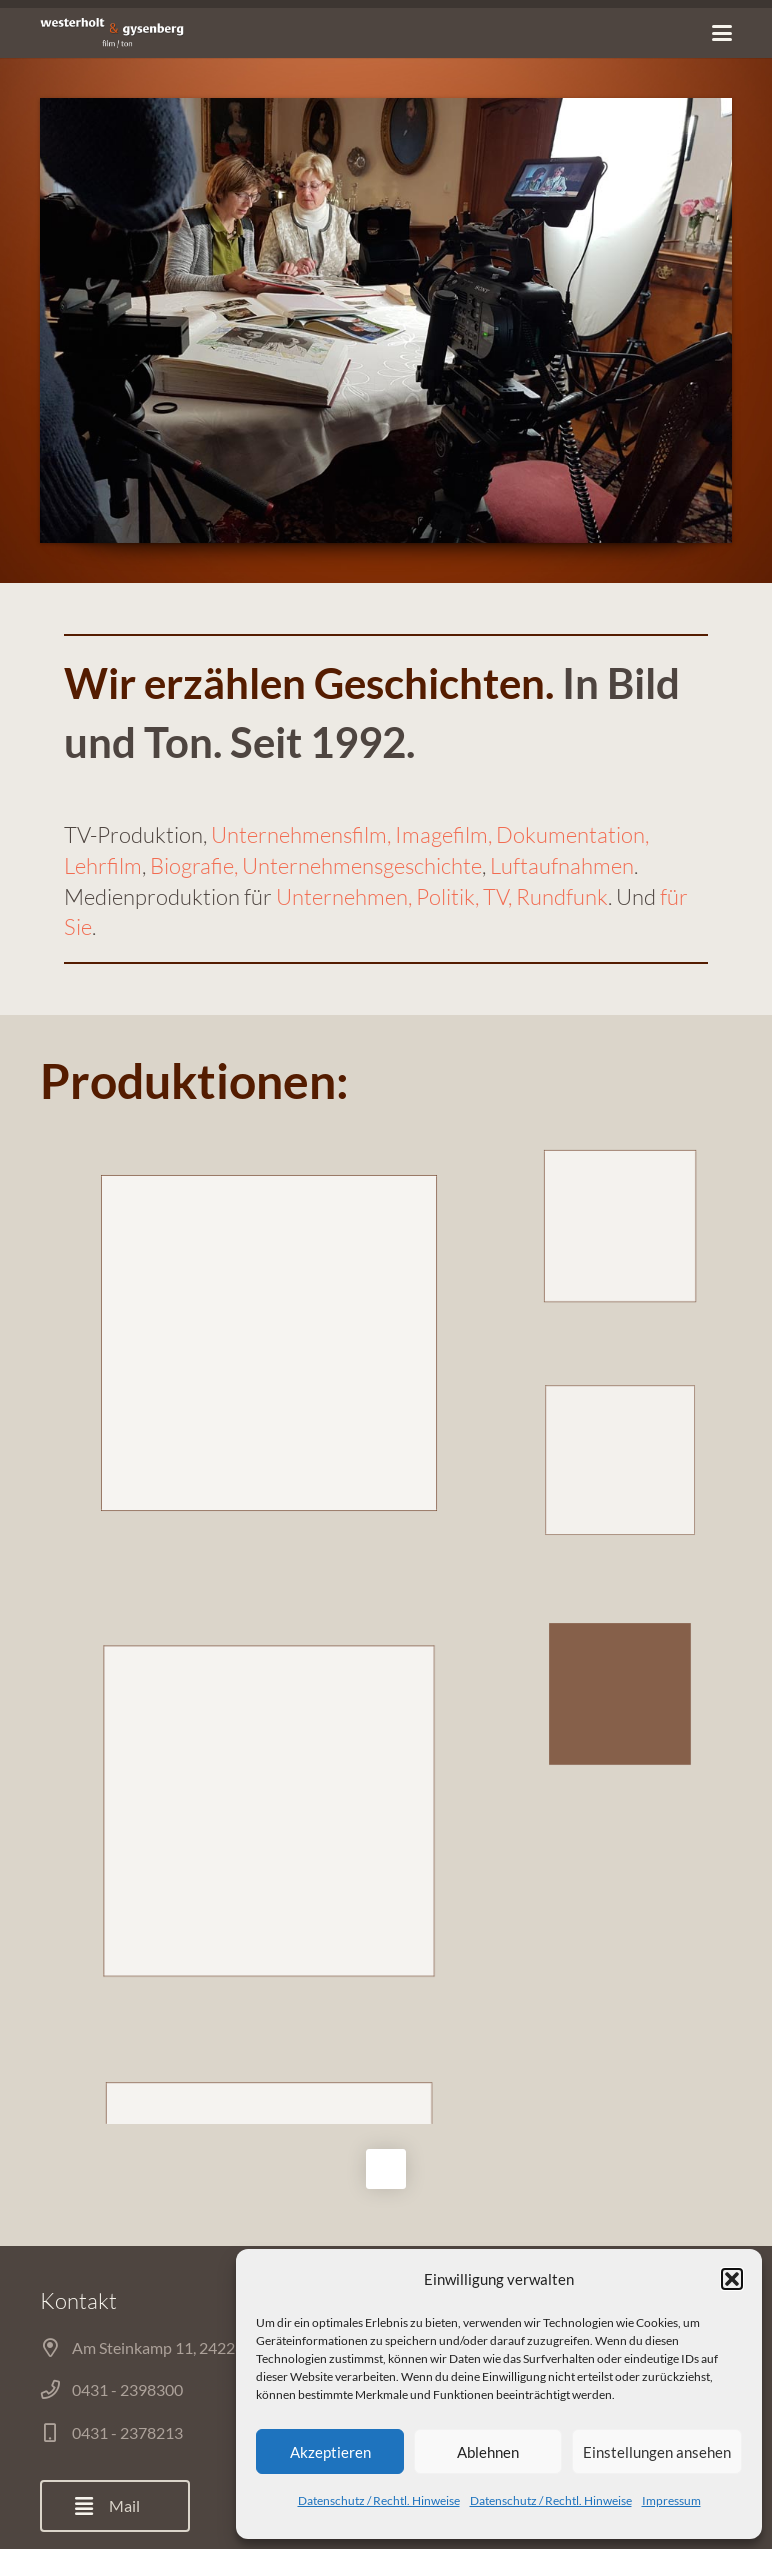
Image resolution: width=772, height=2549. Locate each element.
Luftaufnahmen (562, 865)
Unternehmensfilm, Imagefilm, (353, 834)
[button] (732, 2279)
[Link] (112, 33)
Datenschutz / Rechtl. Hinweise (379, 2500)
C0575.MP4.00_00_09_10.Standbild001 (269, 1343)
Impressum (671, 2500)
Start (212, 2490)
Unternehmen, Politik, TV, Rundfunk (442, 896)
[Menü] (722, 33)
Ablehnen (488, 2452)
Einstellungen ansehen (657, 2452)
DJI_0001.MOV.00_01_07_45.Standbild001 (268, 1810)
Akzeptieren (330, 2452)
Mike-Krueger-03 (620, 1225)
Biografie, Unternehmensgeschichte (316, 865)
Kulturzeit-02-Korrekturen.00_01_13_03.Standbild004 (620, 1460)
